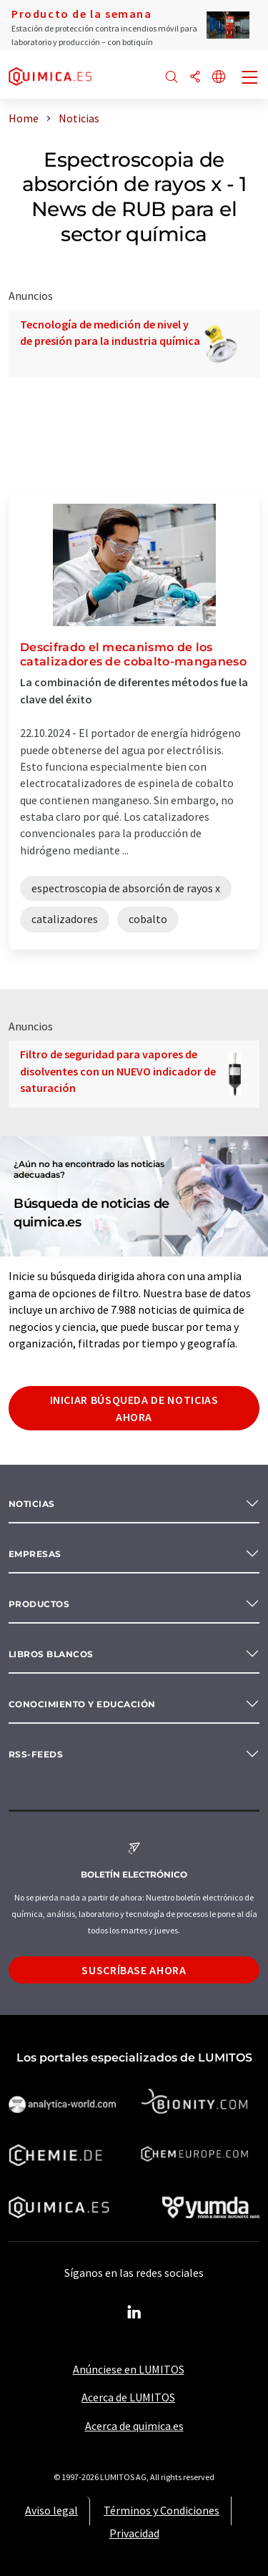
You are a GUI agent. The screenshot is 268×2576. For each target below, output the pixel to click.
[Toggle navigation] (250, 78)
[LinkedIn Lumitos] (134, 2313)
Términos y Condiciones (161, 2510)
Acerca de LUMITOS (128, 2397)
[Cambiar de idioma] (219, 77)
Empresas (35, 1553)
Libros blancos (51, 1654)
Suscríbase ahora (133, 1970)
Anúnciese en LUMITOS (128, 2369)
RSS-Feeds (36, 1754)
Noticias (32, 1503)
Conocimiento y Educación (82, 1704)
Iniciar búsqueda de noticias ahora (134, 1408)
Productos (39, 1604)
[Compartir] (195, 77)
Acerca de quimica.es (134, 2426)
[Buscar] (172, 77)
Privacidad (134, 2533)
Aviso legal (51, 2510)
